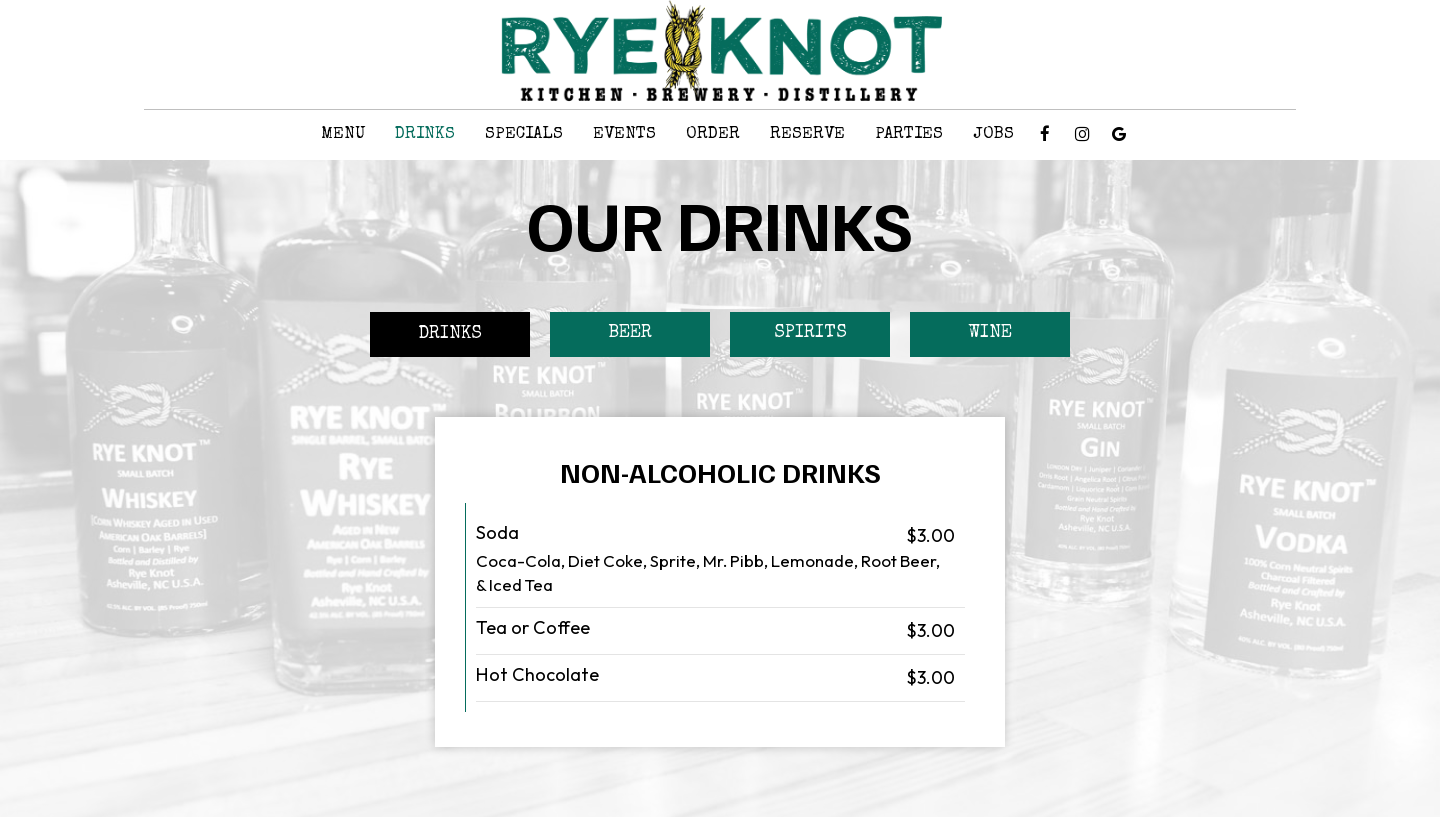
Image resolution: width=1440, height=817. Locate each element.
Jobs (993, 134)
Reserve (807, 134)
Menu (343, 134)
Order (713, 134)
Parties (909, 134)
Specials (524, 134)
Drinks (425, 134)
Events (624, 134)
